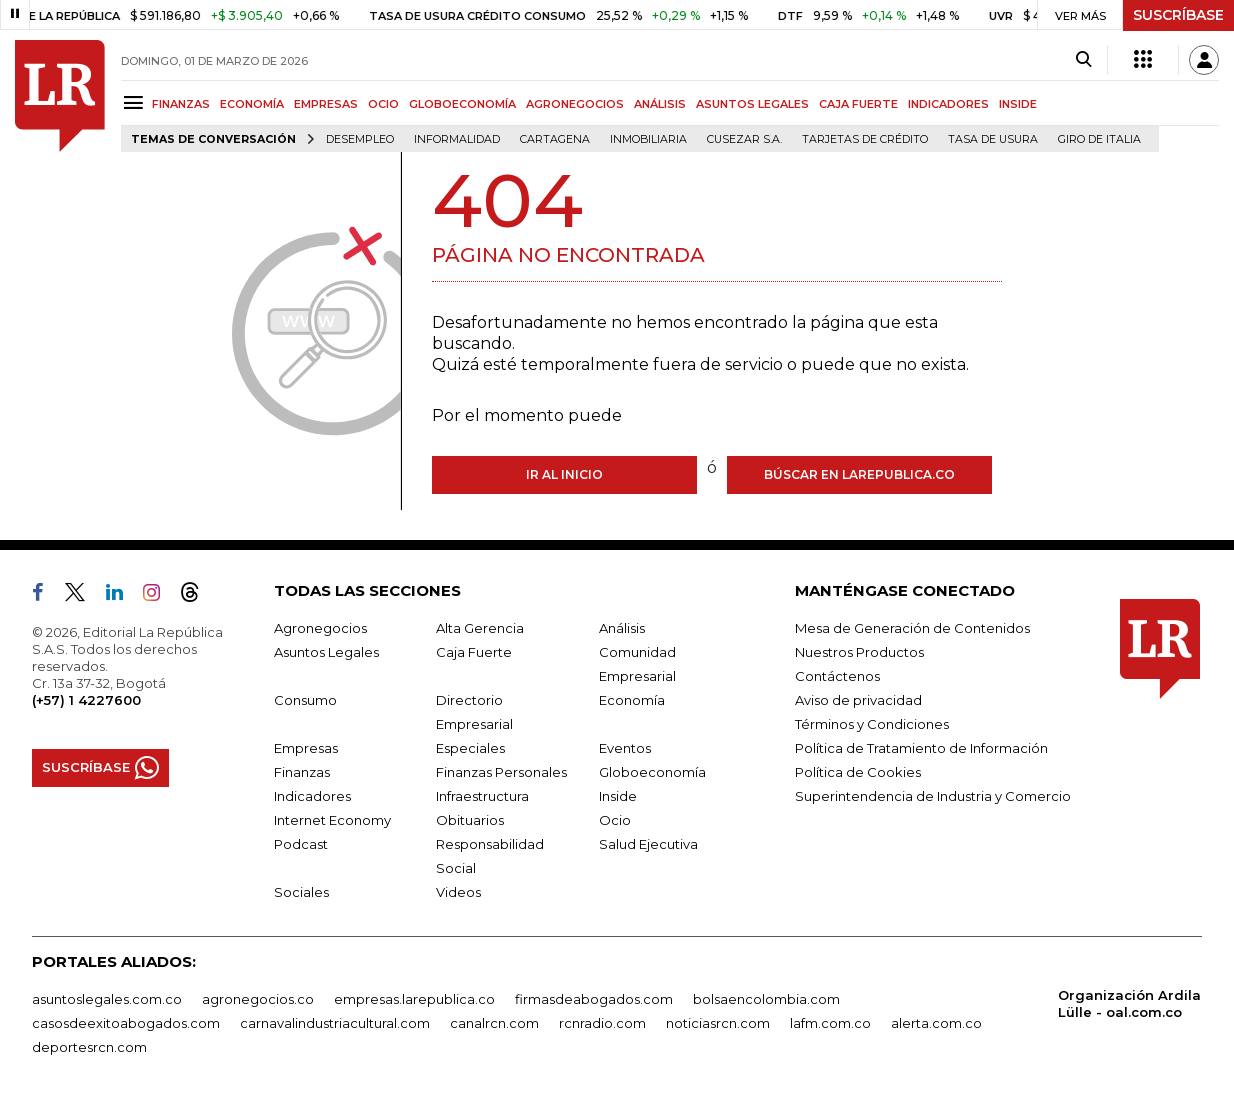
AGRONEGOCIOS (575, 104)
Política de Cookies (858, 772)
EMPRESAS (326, 104)
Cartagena (555, 139)
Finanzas (302, 772)
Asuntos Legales (326, 652)
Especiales (470, 748)
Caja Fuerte (474, 652)
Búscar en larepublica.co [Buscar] (859, 474)
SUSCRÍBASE (1178, 15)
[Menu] (136, 102)
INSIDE (1018, 104)
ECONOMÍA (252, 104)
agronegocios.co (258, 999)
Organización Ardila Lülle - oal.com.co (1129, 1003)
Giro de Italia (1099, 139)
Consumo (305, 700)
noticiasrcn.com (718, 1023)
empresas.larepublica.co (414, 999)
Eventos (625, 748)
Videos (458, 892)
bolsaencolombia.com (766, 999)
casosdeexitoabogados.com (126, 1023)
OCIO (383, 104)
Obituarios (470, 820)
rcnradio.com (602, 1023)
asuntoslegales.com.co (107, 999)
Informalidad (457, 139)
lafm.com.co (830, 1023)
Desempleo (360, 139)
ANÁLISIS (660, 104)
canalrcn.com (494, 1023)
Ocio (615, 820)
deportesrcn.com (89, 1047)
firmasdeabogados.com (594, 999)
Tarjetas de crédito (865, 139)
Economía (632, 700)
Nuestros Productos (859, 652)
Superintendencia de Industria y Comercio (933, 796)
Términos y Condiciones (872, 724)
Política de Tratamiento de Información (921, 748)
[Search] (1083, 60)
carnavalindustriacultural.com (335, 1023)
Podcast (301, 844)
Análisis (622, 628)
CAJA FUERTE (858, 104)
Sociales (301, 892)
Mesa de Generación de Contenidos (912, 628)
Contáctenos (837, 676)
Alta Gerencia (480, 628)
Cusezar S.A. (744, 139)
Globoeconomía (652, 772)
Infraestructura (482, 796)
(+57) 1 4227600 (86, 700)
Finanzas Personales (501, 772)
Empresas (306, 748)
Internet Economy (332, 820)
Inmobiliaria (648, 139)
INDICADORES (948, 104)
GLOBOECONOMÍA (462, 104)
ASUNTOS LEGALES (752, 104)
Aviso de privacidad (858, 700)
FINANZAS (181, 104)
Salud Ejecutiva (648, 844)
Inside (618, 796)
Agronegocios (320, 628)
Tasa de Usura (993, 139)
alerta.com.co (936, 1023)
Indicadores (312, 796)
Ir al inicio (564, 474)
